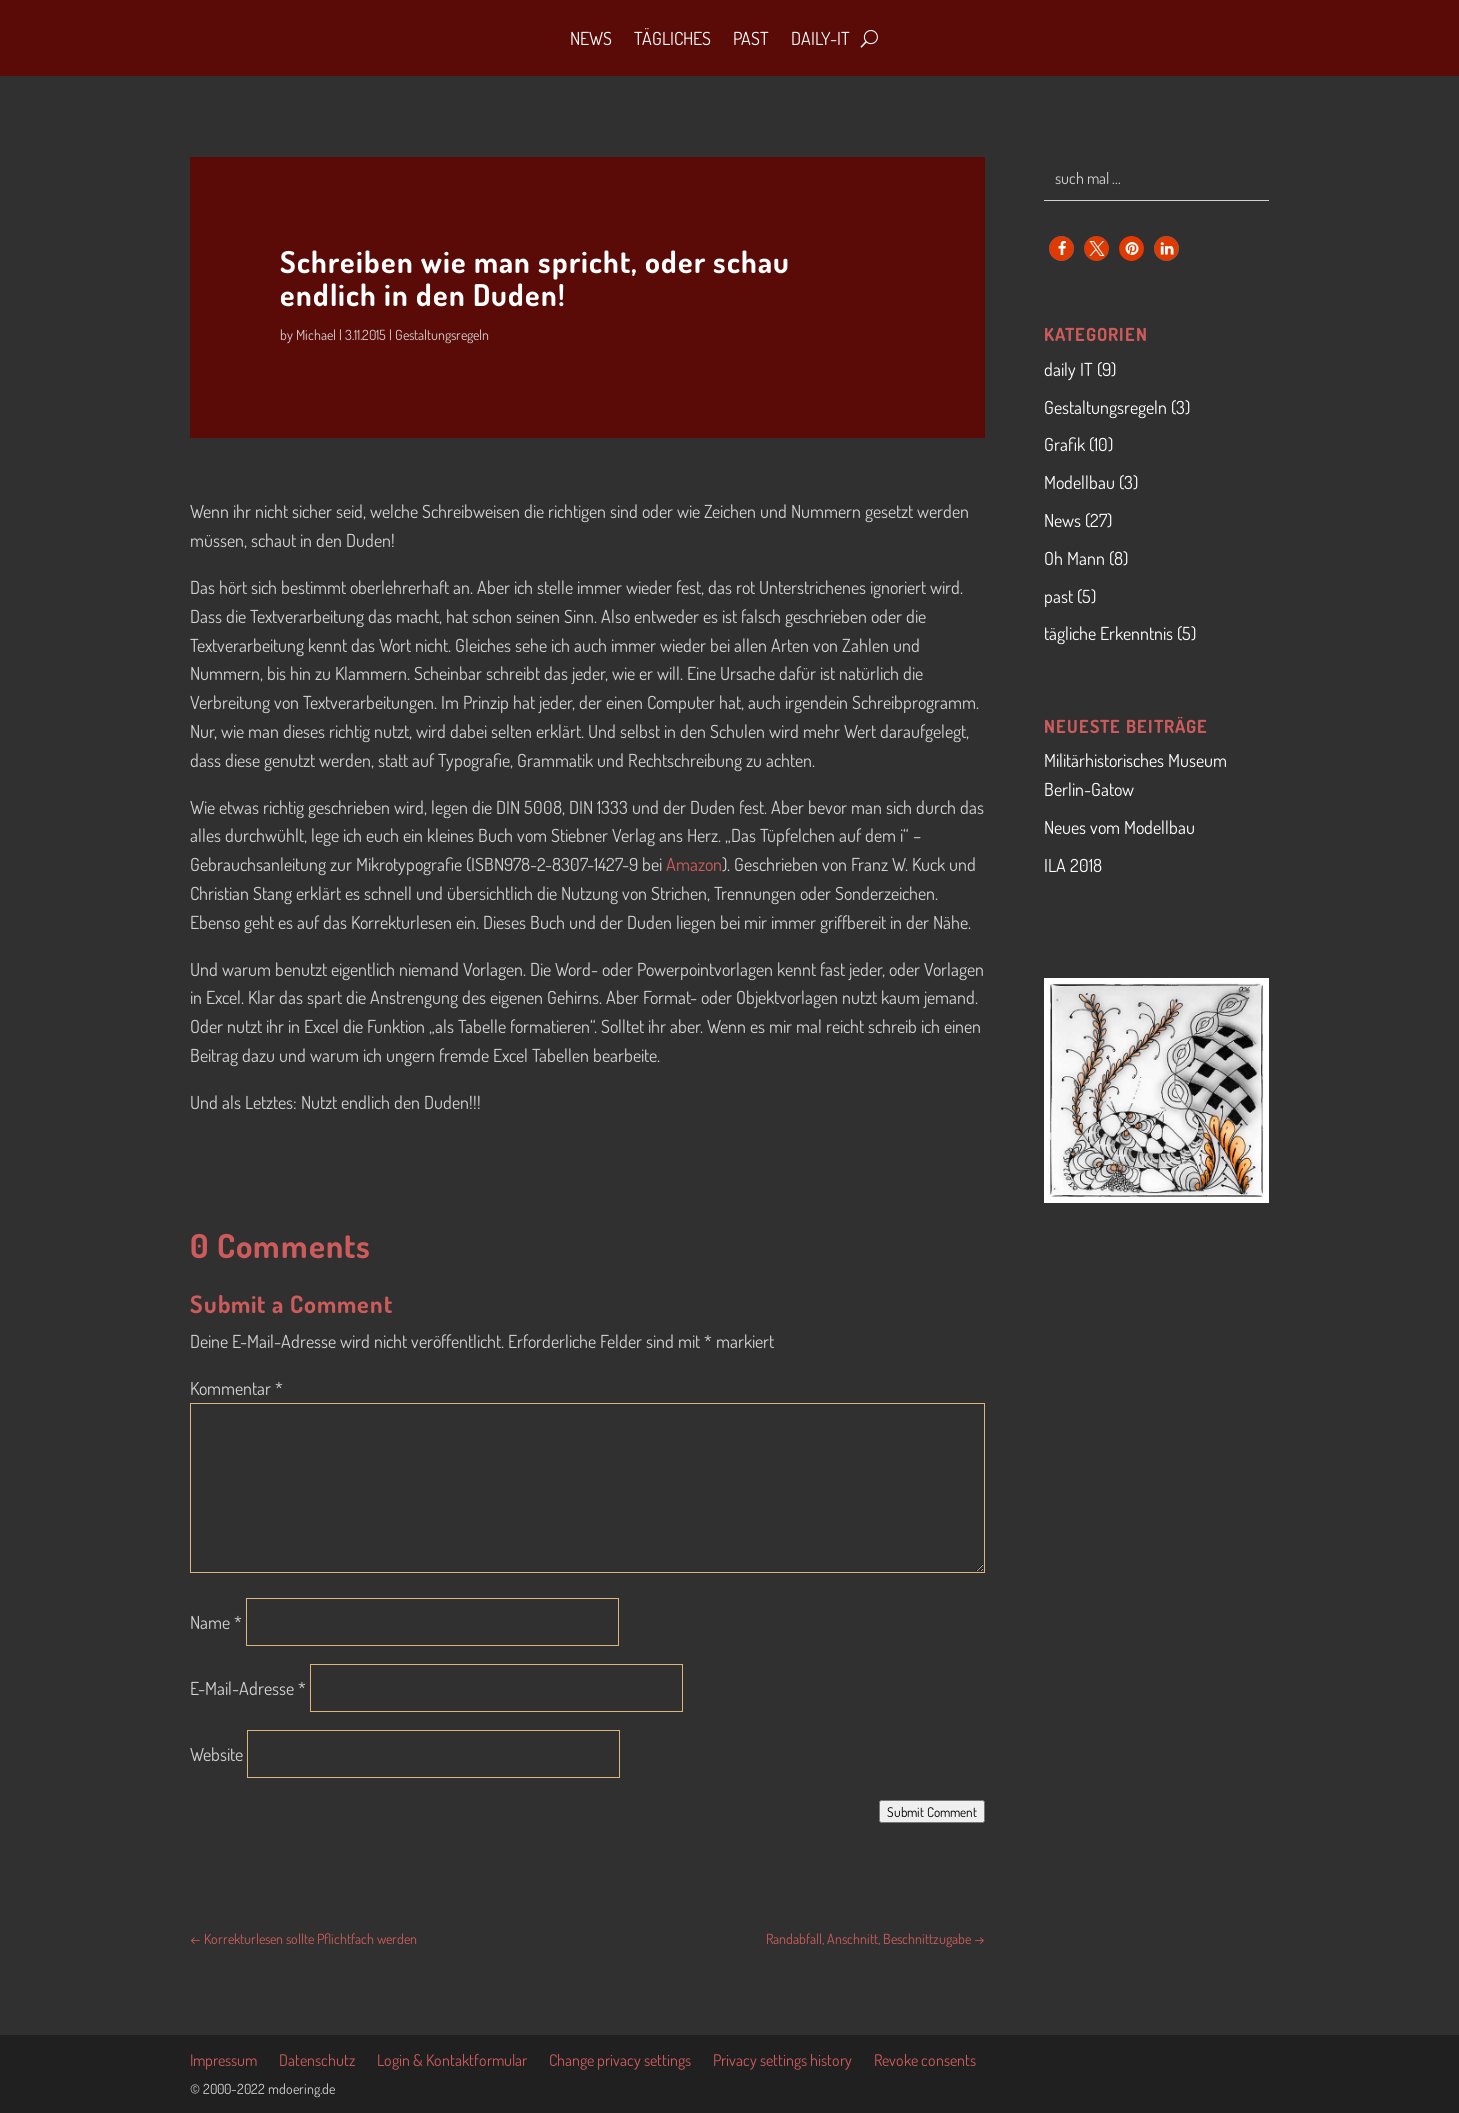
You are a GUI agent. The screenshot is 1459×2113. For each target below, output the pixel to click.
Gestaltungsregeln (442, 334)
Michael (316, 334)
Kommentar (236, 1388)
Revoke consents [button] (925, 2061)
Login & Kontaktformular (452, 2061)
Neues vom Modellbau (1119, 827)
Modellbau (1079, 482)
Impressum (223, 2061)
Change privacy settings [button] (620, 2061)
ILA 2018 (1073, 865)
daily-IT (820, 38)
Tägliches (672, 38)
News (591, 38)
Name (216, 1622)
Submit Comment (932, 1811)
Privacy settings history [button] (782, 2061)
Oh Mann (1074, 558)
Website (216, 1754)
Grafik (1064, 444)
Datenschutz (317, 2061)
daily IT (1068, 369)
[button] (1061, 248)
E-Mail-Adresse (248, 1688)
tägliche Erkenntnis (1108, 633)
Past (751, 38)
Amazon (694, 864)
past (1058, 596)
